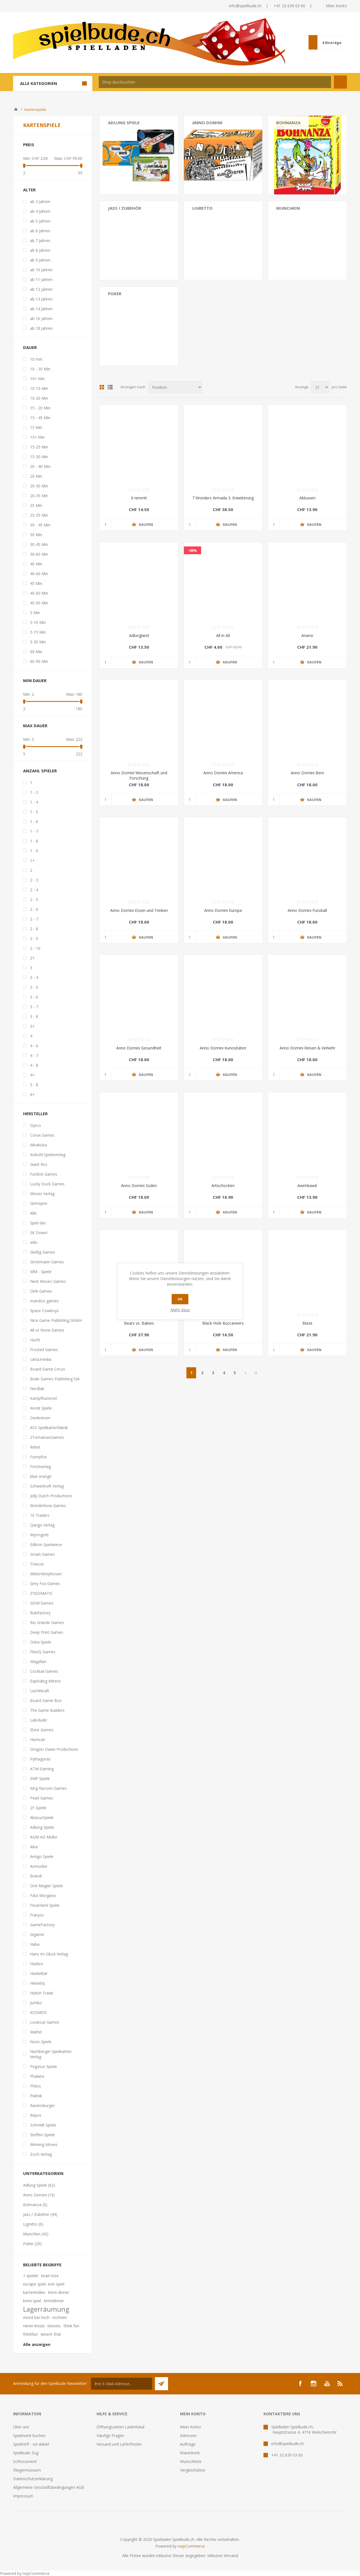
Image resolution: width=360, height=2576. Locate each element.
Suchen (340, 82)
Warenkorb (190, 2452)
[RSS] (340, 2383)
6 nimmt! (139, 497)
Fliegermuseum (27, 2470)
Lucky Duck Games (47, 1183)
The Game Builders (47, 1710)
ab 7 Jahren (40, 240)
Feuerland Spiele (45, 1905)
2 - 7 (34, 919)
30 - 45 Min (40, 525)
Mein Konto (336, 5)
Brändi (36, 1876)
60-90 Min (39, 661)
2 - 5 (34, 899)
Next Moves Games (48, 1281)
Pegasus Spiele (43, 2066)
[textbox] (215, 82)
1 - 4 (34, 802)
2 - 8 (34, 928)
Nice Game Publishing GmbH (56, 1320)
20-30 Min (39, 486)
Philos (35, 2086)
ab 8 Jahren (40, 250)
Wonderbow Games (48, 1505)
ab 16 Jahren (41, 318)
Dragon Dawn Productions (54, 1749)
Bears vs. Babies (139, 1323)
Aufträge (188, 2444)
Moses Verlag (42, 1193)
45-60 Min (39, 593)
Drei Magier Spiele (46, 1885)
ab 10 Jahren (41, 269)
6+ (32, 1094)
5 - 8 (34, 1084)
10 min (36, 359)
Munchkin (288, 208)
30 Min (36, 534)
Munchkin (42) (35, 2233)
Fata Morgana (43, 1895)
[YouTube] (326, 2383)
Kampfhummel (43, 1398)
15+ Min (37, 437)
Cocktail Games (44, 1671)
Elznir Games (41, 1729)
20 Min (36, 476)
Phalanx (37, 2076)
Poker (114, 293)
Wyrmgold (39, 1534)
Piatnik (36, 2095)
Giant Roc (39, 1164)
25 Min (36, 505)
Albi (33, 1213)
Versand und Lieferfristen (119, 2444)
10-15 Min (39, 388)
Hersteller (35, 1113)
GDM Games (41, 1603)
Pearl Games (41, 1798)
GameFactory (42, 1924)
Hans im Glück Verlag (49, 1954)
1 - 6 (34, 821)
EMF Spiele (40, 1778)
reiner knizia (34, 2325)
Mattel (36, 2032)
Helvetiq (37, 1983)
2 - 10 (35, 948)
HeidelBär (39, 1973)
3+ (32, 1026)
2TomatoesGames (47, 1437)
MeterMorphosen (46, 1573)
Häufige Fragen (110, 2435)
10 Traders (40, 1515)
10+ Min (37, 378)
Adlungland (139, 635)
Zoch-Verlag (41, 2154)
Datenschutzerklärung (33, 2478)
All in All (223, 635)
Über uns (21, 2427)
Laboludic (38, 1720)
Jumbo (36, 2002)
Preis (28, 144)
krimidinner (54, 2300)
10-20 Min (39, 398)
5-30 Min (38, 641)
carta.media (40, 1359)
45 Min (36, 583)
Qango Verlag (42, 1525)
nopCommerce (191, 2546)
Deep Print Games (46, 1632)
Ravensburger (42, 2105)
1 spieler (30, 2275)
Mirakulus (38, 1144)
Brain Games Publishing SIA (55, 1378)
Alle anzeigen (36, 2344)
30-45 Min (39, 544)
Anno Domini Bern (307, 772)
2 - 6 (34, 909)
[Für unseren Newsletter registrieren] (121, 2384)
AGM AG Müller (44, 1837)
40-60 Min (39, 573)
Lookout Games (44, 2022)
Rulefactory (40, 1612)
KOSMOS (38, 2012)
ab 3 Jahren (40, 201)
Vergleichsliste (192, 2470)
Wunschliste (190, 2461)
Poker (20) (32, 2243)
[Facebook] (300, 2383)
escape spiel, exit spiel (43, 2284)
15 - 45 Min (40, 417)
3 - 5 (34, 987)
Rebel (35, 1447)
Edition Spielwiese (46, 1544)
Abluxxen (307, 497)
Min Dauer (34, 680)
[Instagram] (313, 2383)
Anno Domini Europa (223, 910)
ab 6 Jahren (40, 230)
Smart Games (42, 1554)
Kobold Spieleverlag (47, 1154)
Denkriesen (40, 1417)
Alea (34, 1846)
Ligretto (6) (33, 2224)
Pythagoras (40, 1759)
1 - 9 (34, 850)
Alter (29, 189)
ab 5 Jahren (40, 221)
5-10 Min (38, 622)
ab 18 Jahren (41, 328)
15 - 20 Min (40, 408)
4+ (32, 1075)
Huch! (35, 1339)
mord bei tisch (36, 2317)
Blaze (307, 1323)
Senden (161, 2383)
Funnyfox (38, 1456)
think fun (71, 2325)
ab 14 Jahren (41, 308)
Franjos (37, 1915)
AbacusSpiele (42, 1817)
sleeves (54, 2325)
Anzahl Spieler (40, 770)
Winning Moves (44, 2144)
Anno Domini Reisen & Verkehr (307, 1048)
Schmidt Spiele (43, 2125)
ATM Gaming (42, 1768)
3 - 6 (34, 997)
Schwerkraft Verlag (47, 1486)
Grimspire (38, 1203)
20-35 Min (39, 495)
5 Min (35, 612)
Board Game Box (45, 1700)
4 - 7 (34, 1055)
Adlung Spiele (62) (39, 2185)
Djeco (35, 1125)
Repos (35, 2115)
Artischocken (223, 1185)
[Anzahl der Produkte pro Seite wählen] (320, 387)
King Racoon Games (48, 1788)
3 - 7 (34, 1006)
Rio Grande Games (47, 1622)
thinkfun (30, 2334)
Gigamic (37, 1934)
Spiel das (38, 1222)
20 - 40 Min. (40, 466)
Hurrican (37, 1739)
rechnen (59, 2317)
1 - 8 (34, 841)
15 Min (36, 427)
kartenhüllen (34, 2292)
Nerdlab (37, 1388)
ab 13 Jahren (41, 299)
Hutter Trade (41, 1993)
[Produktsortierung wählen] (175, 387)
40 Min (36, 564)
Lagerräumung (46, 2309)
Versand (231, 2555)
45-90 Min (39, 602)
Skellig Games (42, 1252)
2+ (32, 958)
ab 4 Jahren (40, 211)
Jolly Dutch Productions (51, 1495)
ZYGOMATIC (41, 1593)
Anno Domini (207, 122)
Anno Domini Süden (139, 1185)
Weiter (245, 1372)
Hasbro (36, 1963)
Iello (34, 1242)
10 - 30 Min (40, 369)
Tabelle (101, 387)
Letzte (255, 1372)
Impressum (23, 2496)
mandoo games (44, 1300)
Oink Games (41, 1291)
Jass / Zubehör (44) (40, 2214)
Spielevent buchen (29, 2435)
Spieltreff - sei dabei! (31, 2444)
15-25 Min (39, 447)
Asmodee (38, 1866)
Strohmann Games (47, 1261)
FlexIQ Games (42, 1651)
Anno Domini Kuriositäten (223, 1048)
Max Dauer (35, 725)
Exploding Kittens (45, 1681)
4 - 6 (34, 1045)
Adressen (188, 2435)
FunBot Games (43, 1174)
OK (180, 1299)
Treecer (37, 1564)
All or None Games (47, 1330)
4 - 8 (34, 1065)
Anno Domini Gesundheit (138, 1048)
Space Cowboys (44, 1310)
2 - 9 (34, 938)
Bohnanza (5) (35, 2204)
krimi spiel (32, 2300)
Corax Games (42, 1135)
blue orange (40, 1476)
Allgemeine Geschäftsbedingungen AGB (48, 2487)
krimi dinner (58, 2292)
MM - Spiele (40, 1271)
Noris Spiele (40, 2041)
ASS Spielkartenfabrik (49, 1427)
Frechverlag (40, 1466)
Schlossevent (25, 2461)
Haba (35, 1944)
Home (16, 109)
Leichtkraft (39, 1690)
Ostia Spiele (40, 1642)
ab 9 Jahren (40, 260)
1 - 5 (34, 811)
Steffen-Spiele (42, 2134)
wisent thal (51, 2334)
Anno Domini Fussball (307, 910)
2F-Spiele (38, 1807)
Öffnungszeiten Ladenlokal (120, 2427)
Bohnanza (288, 122)
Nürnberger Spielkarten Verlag (50, 2054)
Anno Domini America (223, 772)
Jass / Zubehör (124, 208)
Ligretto (202, 208)
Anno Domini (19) (39, 2194)
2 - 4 (34, 889)
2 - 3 (34, 880)
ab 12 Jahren (41, 289)
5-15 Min (38, 632)
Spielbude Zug (25, 2452)
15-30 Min (39, 456)
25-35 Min (39, 515)
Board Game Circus (47, 1369)
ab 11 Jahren (41, 279)
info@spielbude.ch (245, 5)
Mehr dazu (180, 1309)
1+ (32, 860)
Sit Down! (38, 1232)
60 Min (36, 651)
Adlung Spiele (124, 122)
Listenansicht (110, 387)
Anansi (307, 635)
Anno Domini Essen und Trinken (139, 910)
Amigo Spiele (41, 1856)
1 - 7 (34, 831)
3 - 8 (34, 1016)
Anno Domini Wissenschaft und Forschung (139, 775)
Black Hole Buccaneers (223, 1323)
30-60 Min (39, 554)
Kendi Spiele (41, 1408)
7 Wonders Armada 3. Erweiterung (223, 497)
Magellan (38, 1661)
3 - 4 (34, 977)
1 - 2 (34, 792)
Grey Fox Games (45, 1583)
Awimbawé (307, 1185)
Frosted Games (44, 1349)
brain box (50, 2275)
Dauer (30, 347)
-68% (192, 550)
